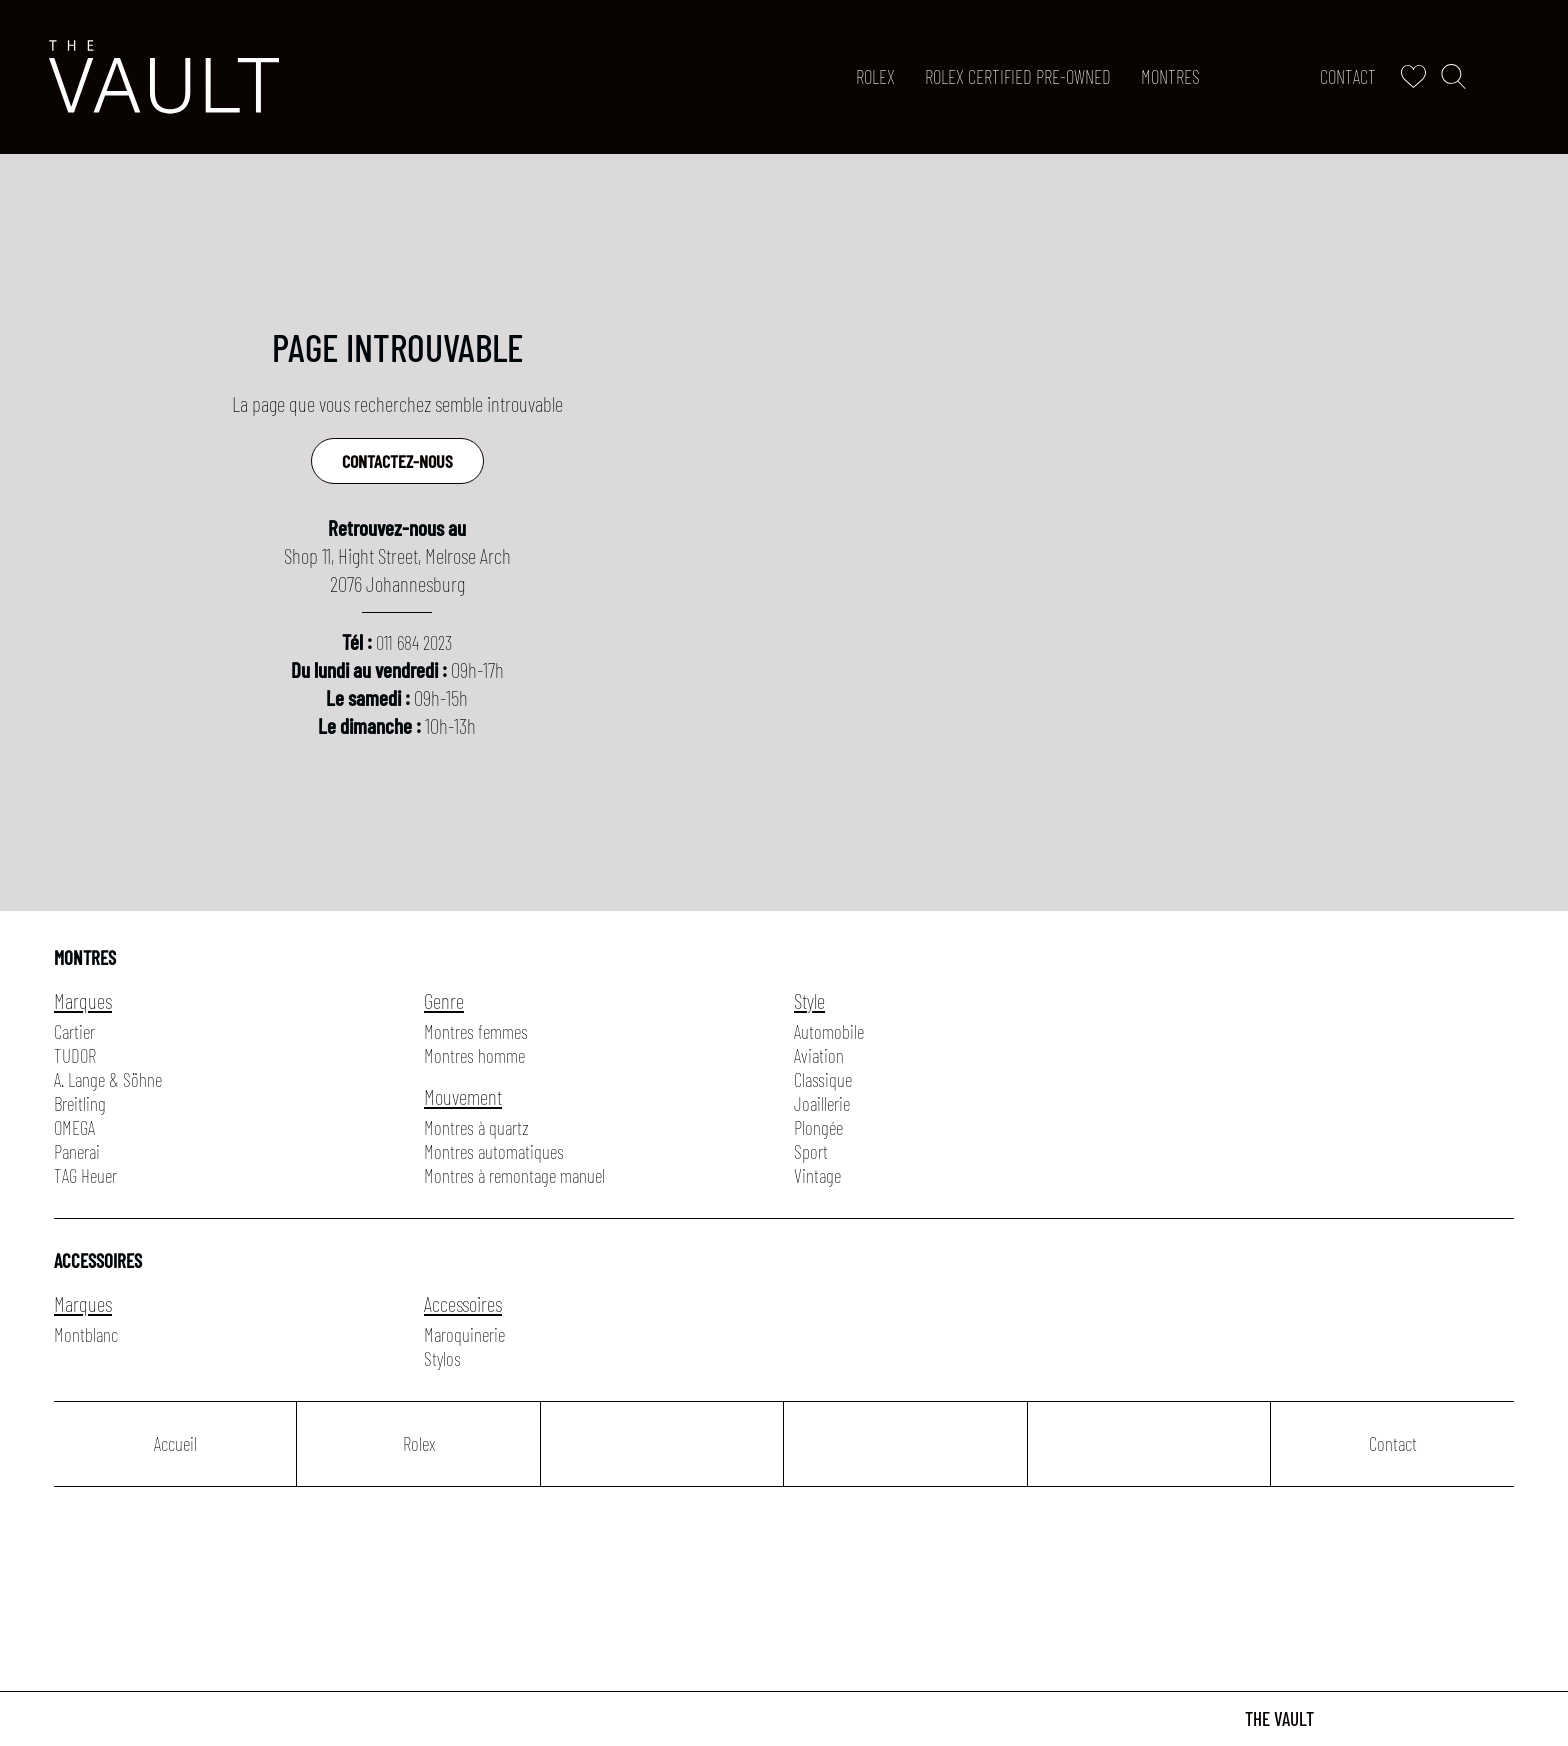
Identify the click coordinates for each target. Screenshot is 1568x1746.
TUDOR (75, 1055)
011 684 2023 (414, 642)
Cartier (74, 1031)
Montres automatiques (494, 1151)
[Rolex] (1515, 77)
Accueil (175, 1443)
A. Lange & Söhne (108, 1079)
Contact (1348, 76)
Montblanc (86, 1334)
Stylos (442, 1358)
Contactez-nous (397, 461)
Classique (823, 1079)
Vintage (817, 1175)
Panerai (77, 1151)
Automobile (829, 1031)
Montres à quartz (476, 1127)
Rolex (875, 76)
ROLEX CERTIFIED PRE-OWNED (1018, 76)
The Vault (1279, 1718)
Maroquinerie (464, 1334)
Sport (811, 1151)
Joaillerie (822, 1103)
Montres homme (474, 1055)
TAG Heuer (85, 1175)
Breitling (80, 1103)
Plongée (818, 1127)
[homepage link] (164, 77)
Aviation (819, 1055)
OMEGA (74, 1127)
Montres (1170, 76)
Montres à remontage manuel (514, 1175)
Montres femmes (476, 1031)
